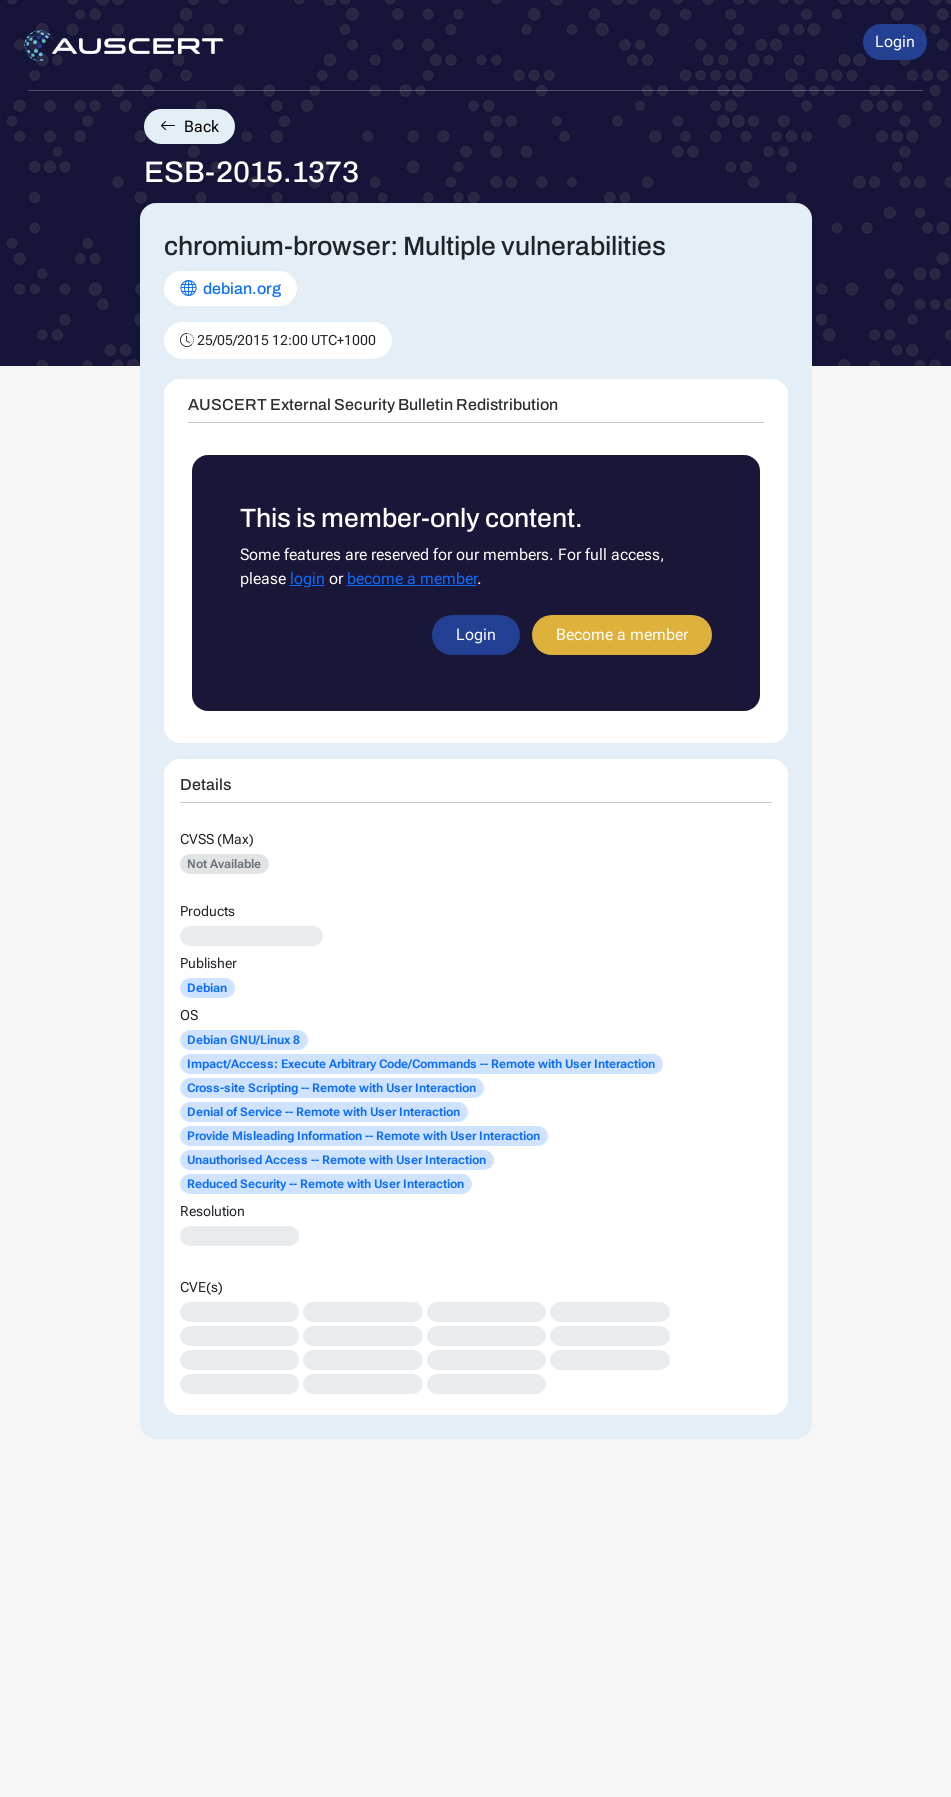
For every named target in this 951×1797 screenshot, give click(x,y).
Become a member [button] (622, 634)
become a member (412, 578)
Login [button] (895, 41)
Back (189, 126)
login (307, 578)
